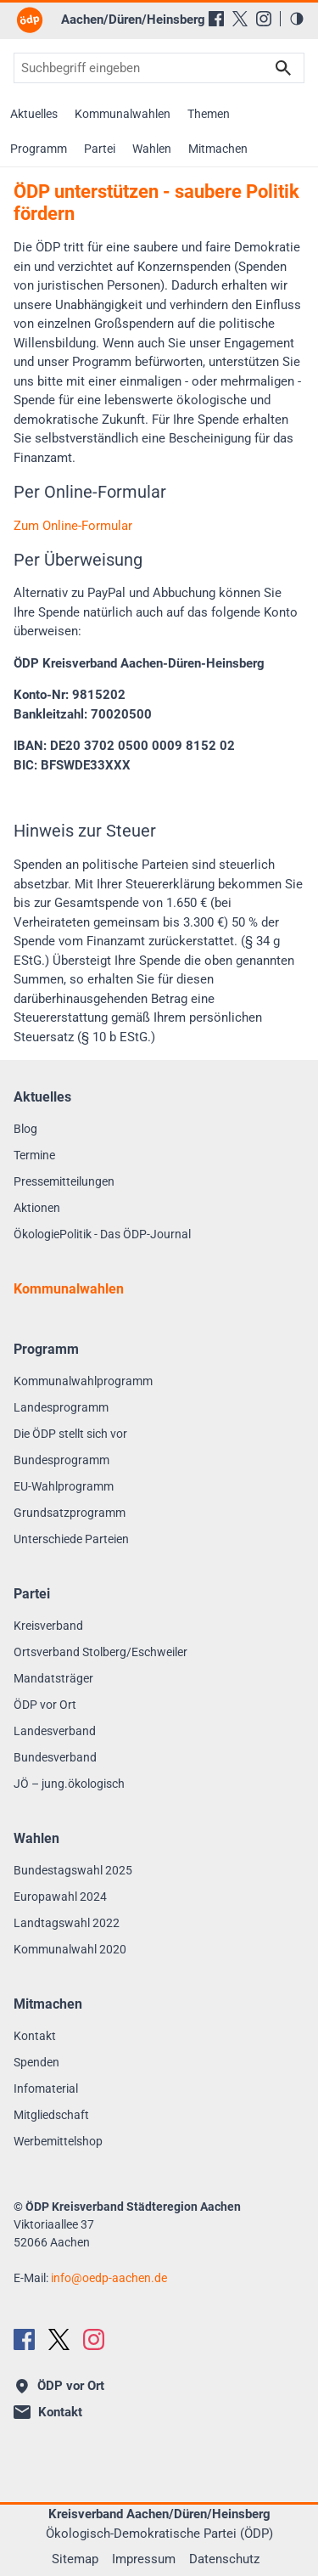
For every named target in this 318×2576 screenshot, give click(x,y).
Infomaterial (46, 2088)
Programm (38, 148)
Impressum (144, 2559)
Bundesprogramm (61, 1460)
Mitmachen (218, 148)
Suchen (283, 68)
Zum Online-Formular (73, 525)
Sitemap (75, 2559)
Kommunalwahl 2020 (70, 1949)
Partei (99, 148)
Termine (34, 1155)
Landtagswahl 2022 (67, 1923)
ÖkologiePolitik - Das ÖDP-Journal (102, 1234)
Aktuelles (34, 114)
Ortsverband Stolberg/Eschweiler (100, 1652)
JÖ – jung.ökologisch (69, 1783)
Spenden (36, 2062)
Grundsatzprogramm (70, 1512)
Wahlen (151, 148)
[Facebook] (216, 18)
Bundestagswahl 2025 (73, 1870)
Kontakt (35, 2036)
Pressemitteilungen (64, 1181)
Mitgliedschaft (51, 2115)
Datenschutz (224, 2559)
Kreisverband (48, 1625)
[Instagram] (263, 18)
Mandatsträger (53, 1678)
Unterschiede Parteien (71, 1539)
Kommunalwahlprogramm (83, 1381)
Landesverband (55, 1731)
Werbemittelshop (58, 2141)
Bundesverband (55, 1757)
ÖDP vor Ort (45, 1704)
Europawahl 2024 (60, 1896)
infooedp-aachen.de (109, 2278)
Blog (25, 1129)
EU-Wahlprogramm (64, 1486)
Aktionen (37, 1208)
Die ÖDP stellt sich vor (70, 1433)
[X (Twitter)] (240, 18)
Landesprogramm (61, 1407)
